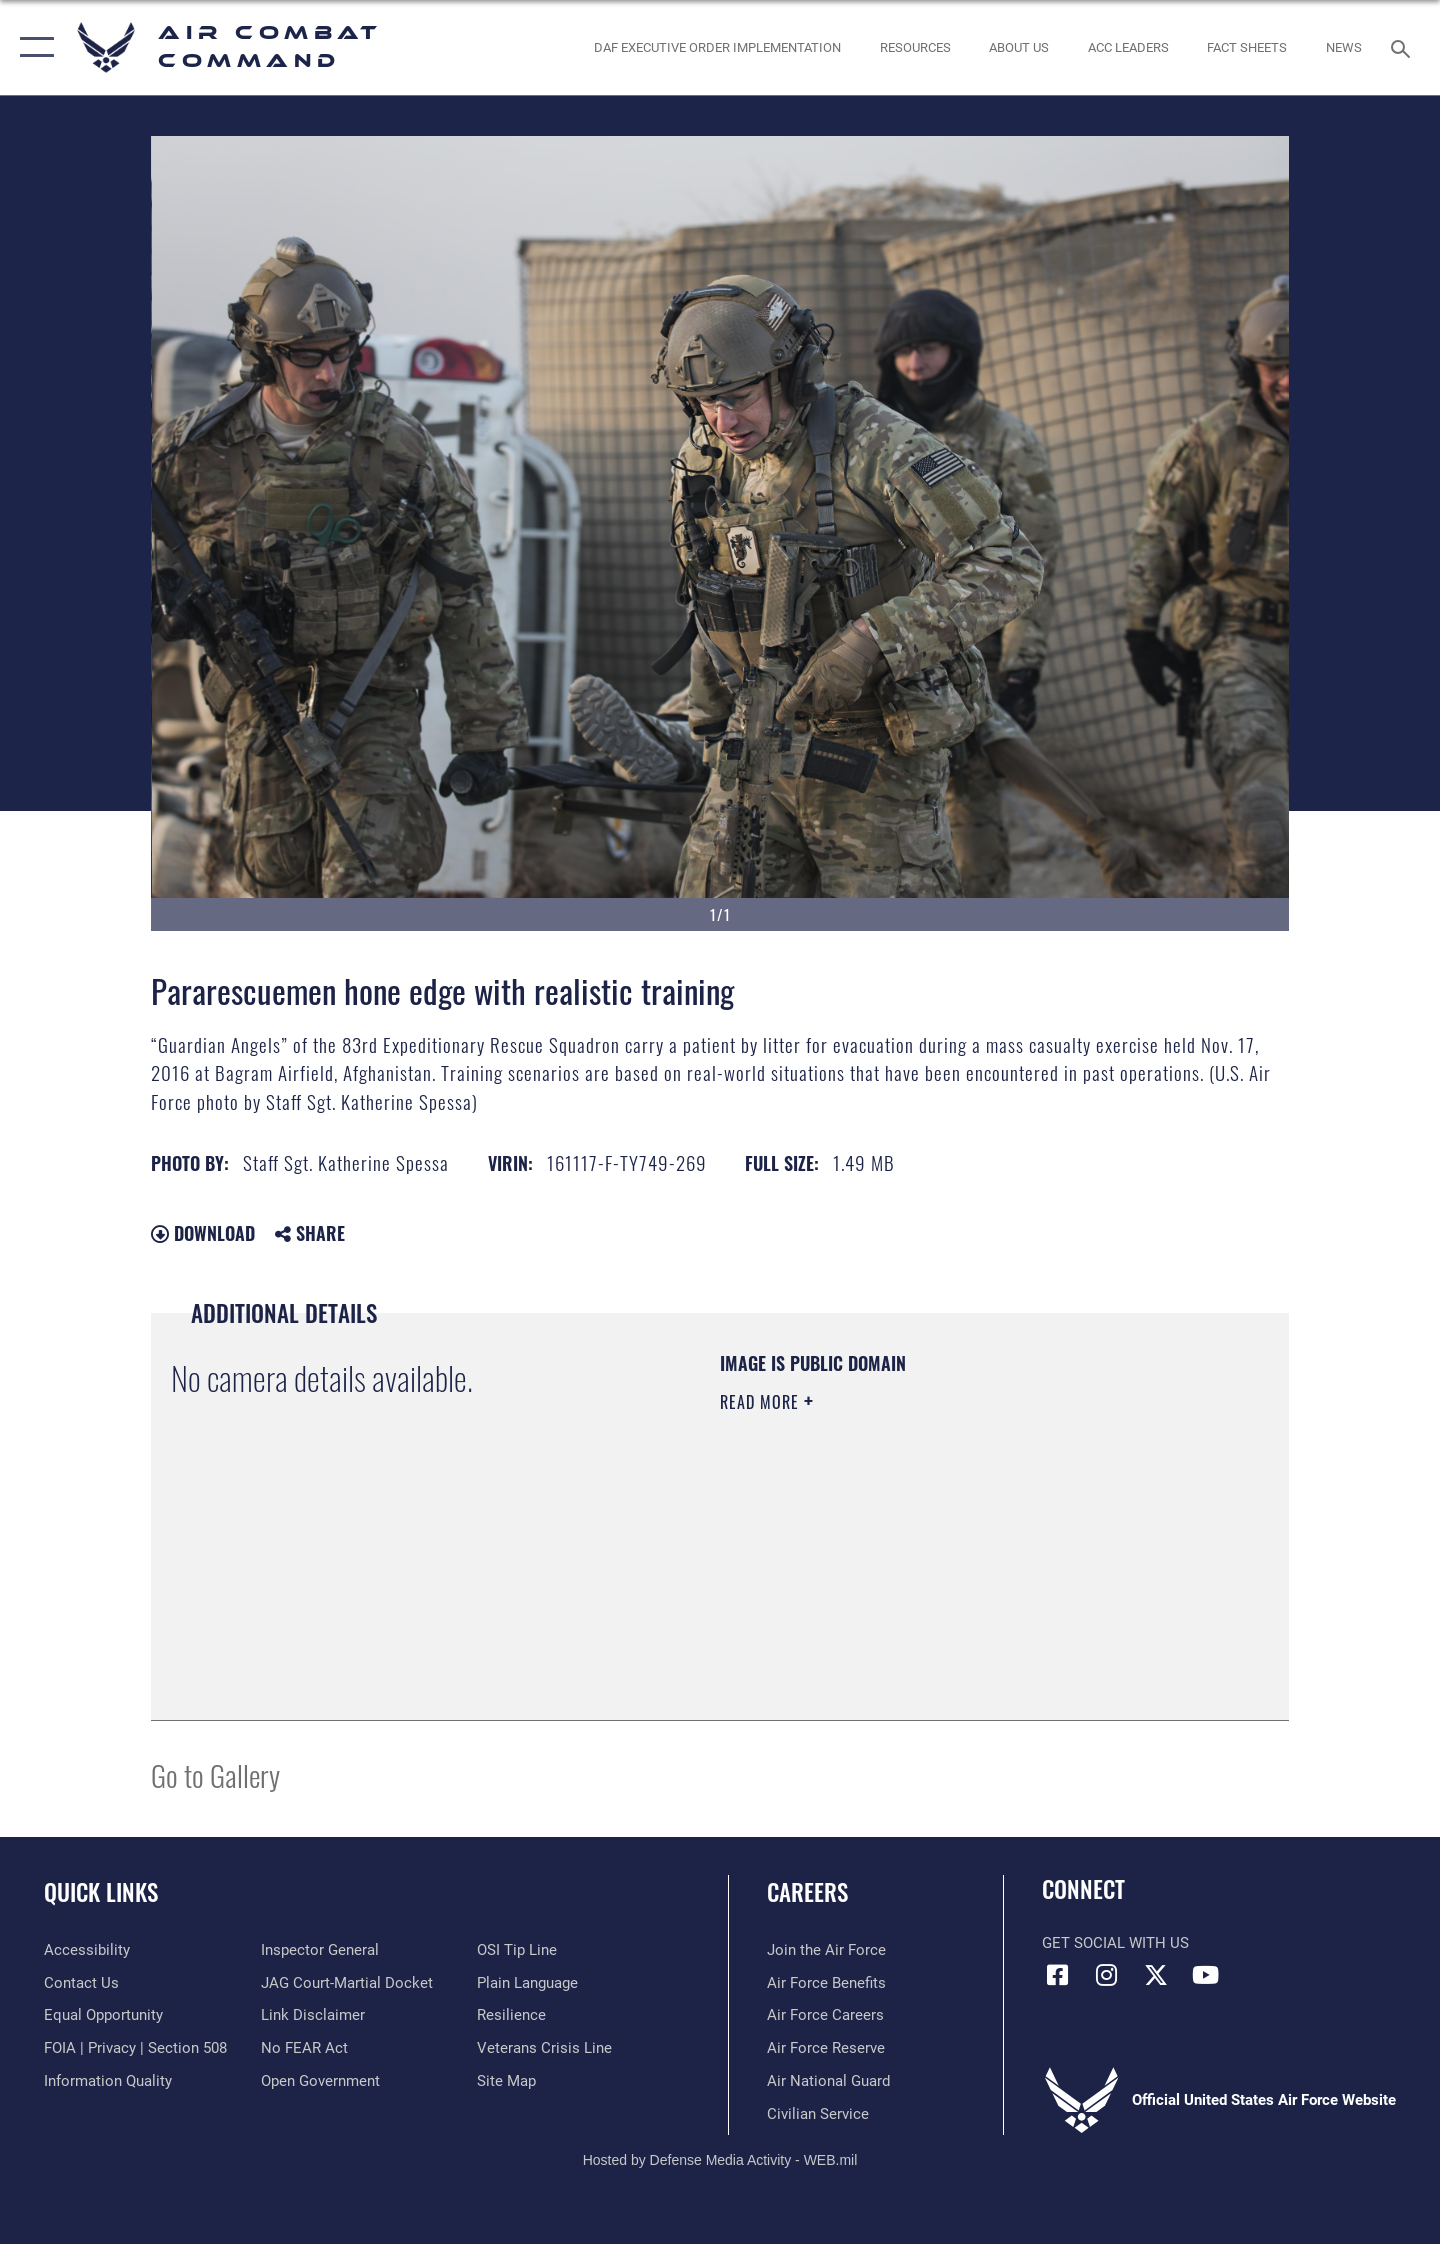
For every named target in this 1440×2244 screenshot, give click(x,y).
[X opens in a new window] (1156, 1975)
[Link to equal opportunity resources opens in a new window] (103, 2015)
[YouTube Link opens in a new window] (1205, 1975)
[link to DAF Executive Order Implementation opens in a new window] (718, 47)
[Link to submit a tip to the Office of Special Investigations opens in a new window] (517, 1950)
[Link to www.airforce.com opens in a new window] (826, 1950)
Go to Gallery (215, 1774)
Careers (807, 1892)
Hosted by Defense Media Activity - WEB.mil (720, 2160)
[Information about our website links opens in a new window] (313, 2015)
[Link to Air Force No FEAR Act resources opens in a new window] (304, 2048)
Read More (762, 1402)
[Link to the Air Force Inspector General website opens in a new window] (320, 1950)
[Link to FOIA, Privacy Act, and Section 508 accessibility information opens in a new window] (135, 2048)
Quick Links (101, 1892)
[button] (32, 47)
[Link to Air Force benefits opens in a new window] (826, 1983)
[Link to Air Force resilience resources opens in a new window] (511, 2015)
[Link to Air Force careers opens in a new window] (825, 2015)
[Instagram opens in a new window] (1107, 1975)
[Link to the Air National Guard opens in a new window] (828, 2081)
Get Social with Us (1115, 1943)
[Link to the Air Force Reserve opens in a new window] (826, 2048)
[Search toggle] (1403, 47)
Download (203, 1233)
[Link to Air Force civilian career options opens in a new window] (818, 2114)
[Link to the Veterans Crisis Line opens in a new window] (544, 2048)
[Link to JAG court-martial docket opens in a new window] (347, 1983)
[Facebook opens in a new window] (1057, 1975)
